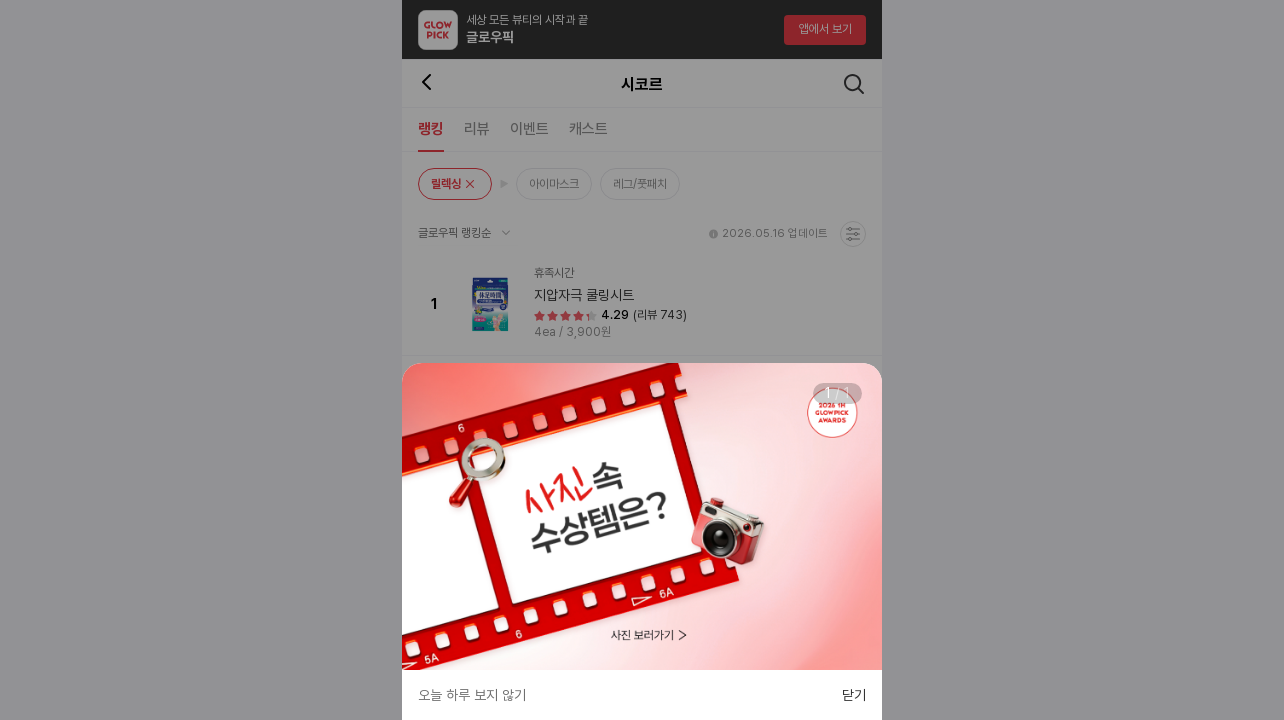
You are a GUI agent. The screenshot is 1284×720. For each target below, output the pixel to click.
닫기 (854, 695)
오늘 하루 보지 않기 (472, 695)
